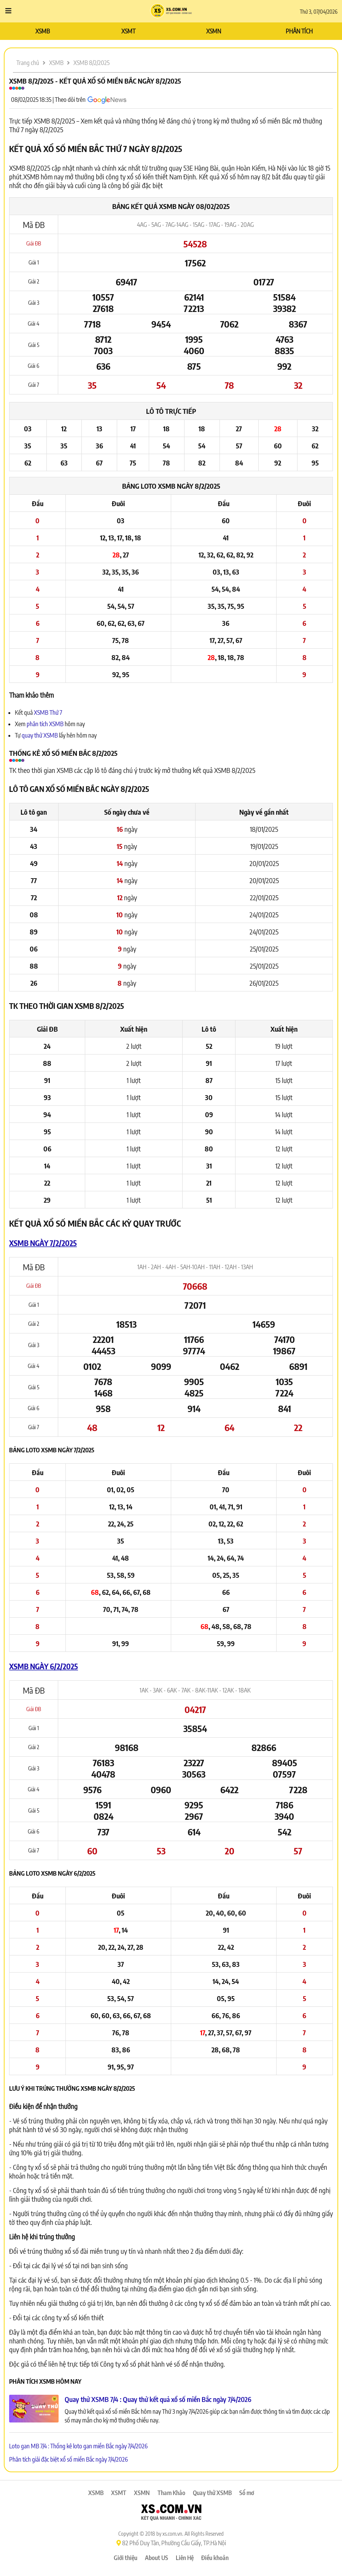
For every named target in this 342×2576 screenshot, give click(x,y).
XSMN (213, 31)
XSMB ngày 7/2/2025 (43, 1243)
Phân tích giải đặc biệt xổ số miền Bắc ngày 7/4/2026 (68, 2459)
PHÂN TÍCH (299, 31)
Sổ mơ (246, 2493)
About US (156, 2558)
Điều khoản (215, 2558)
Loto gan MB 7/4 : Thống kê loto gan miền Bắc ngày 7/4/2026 (78, 2446)
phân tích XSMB (45, 724)
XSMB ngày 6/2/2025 (43, 1666)
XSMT (128, 31)
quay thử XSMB (40, 735)
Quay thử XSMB (212, 2493)
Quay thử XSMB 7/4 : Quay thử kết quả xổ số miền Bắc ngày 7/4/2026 (158, 2399)
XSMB (42, 31)
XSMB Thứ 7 (48, 712)
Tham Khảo (171, 2493)
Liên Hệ (185, 2558)
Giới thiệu (125, 2558)
